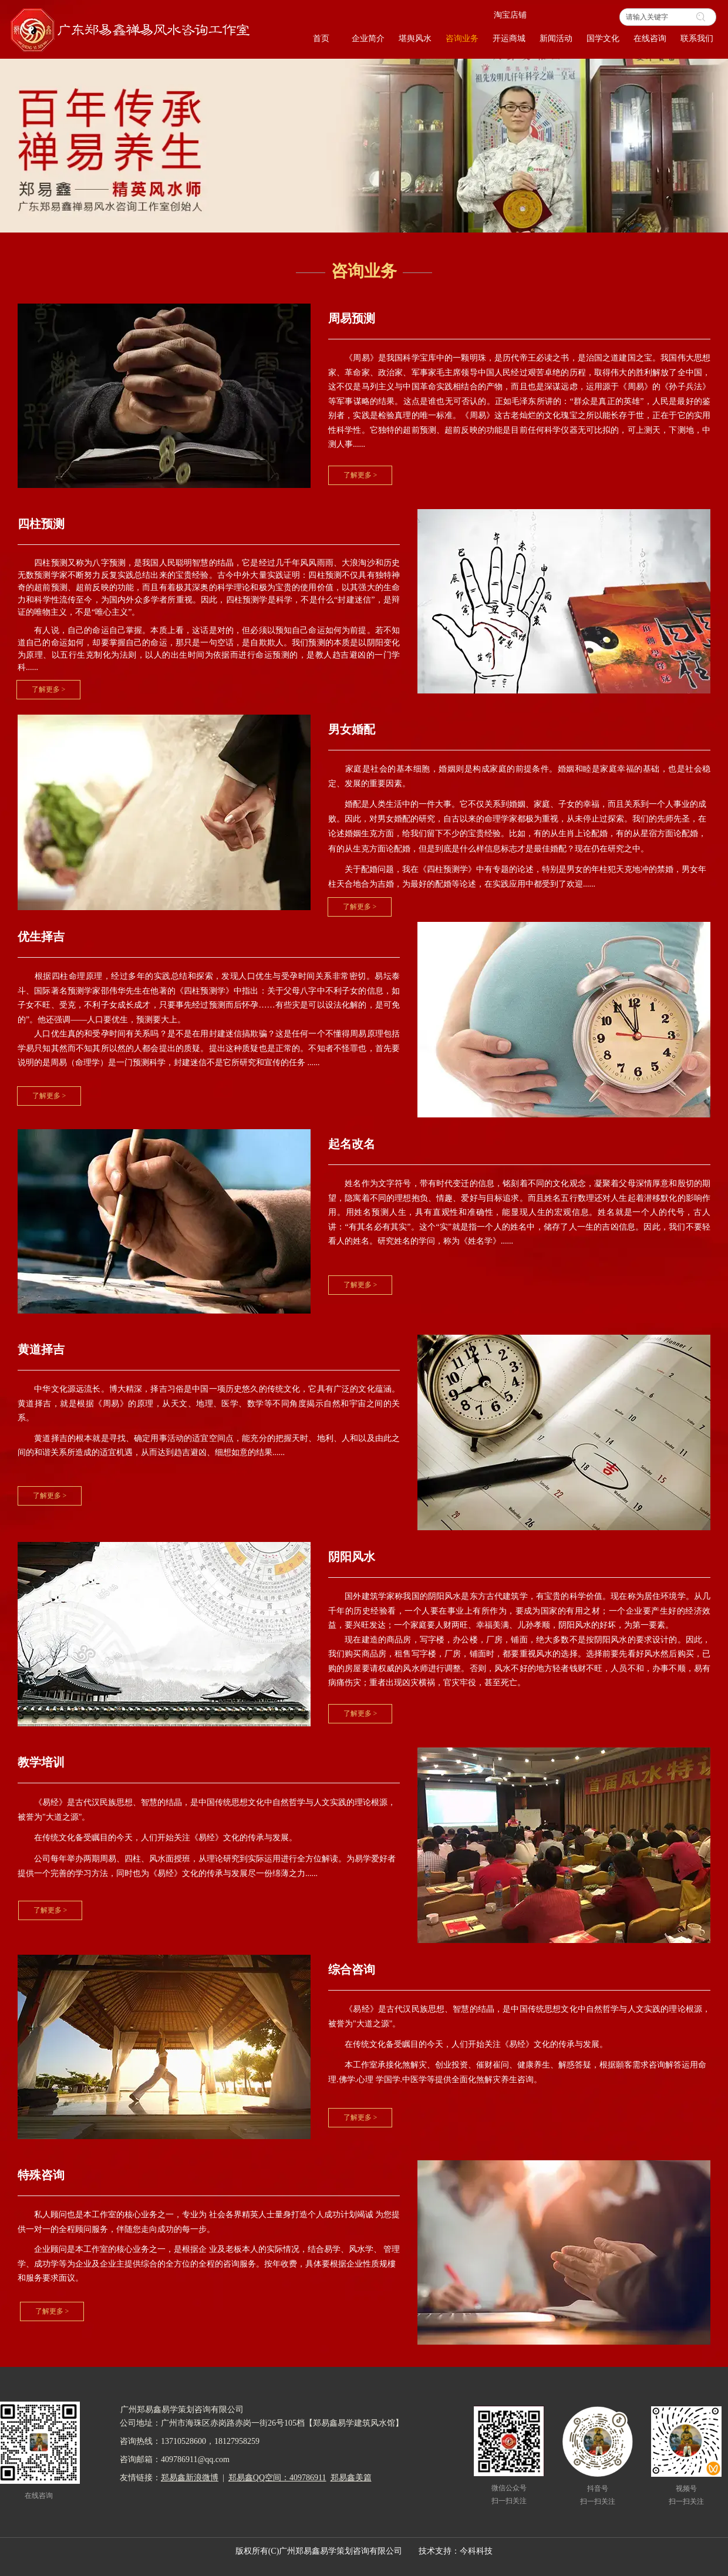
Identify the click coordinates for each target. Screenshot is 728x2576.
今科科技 (476, 2551)
